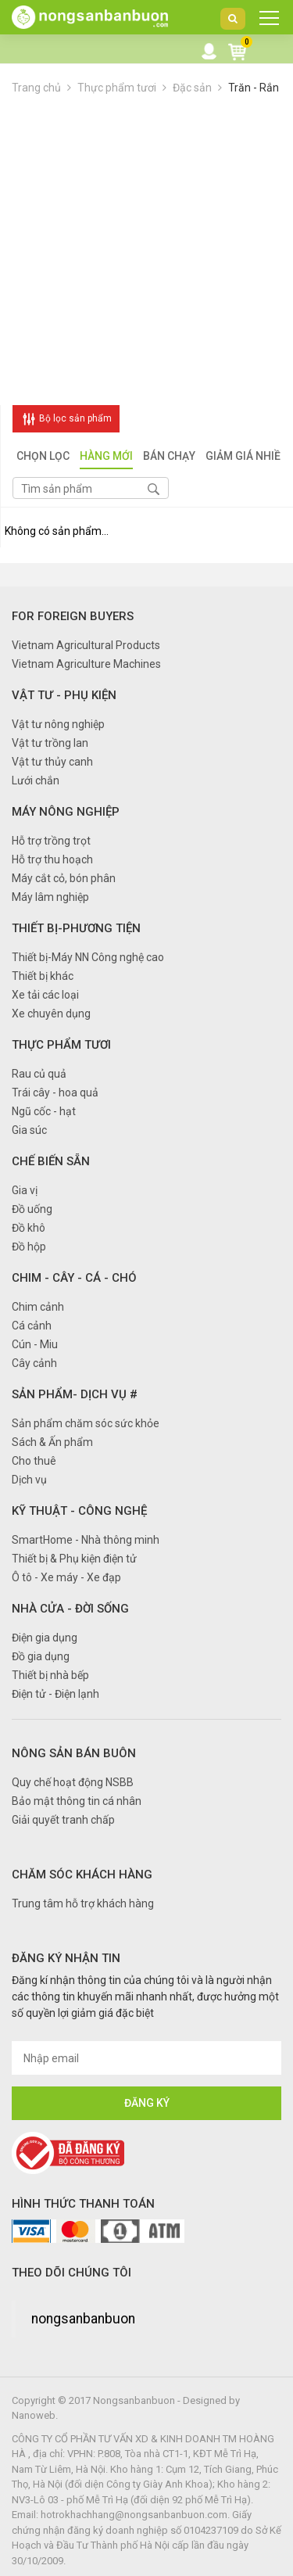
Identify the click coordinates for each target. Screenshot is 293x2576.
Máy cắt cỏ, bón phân (64, 878)
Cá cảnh (32, 1325)
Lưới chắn (35, 780)
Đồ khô (28, 1228)
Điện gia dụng (44, 1637)
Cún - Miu (35, 1344)
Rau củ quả (39, 1073)
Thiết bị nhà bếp (50, 1675)
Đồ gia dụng (41, 1656)
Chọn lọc (43, 457)
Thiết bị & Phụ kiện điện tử (74, 1558)
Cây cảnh (34, 1363)
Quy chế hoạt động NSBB (73, 1782)
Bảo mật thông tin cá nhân (76, 1801)
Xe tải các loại (45, 994)
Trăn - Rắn (253, 87)
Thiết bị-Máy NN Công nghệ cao (88, 957)
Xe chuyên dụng (51, 1013)
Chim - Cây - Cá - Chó (74, 1278)
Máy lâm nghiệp (50, 897)
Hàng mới (106, 457)
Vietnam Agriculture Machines (86, 664)
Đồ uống (32, 1209)
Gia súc (29, 1130)
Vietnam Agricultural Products (86, 645)
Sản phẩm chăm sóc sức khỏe (85, 1423)
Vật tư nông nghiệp (58, 724)
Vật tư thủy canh (52, 761)
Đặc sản (192, 87)
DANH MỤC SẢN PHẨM (264, 21)
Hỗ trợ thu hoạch (52, 859)
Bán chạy (169, 457)
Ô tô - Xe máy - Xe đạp (66, 1577)
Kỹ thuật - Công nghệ (79, 1511)
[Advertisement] (146, 250)
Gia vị (25, 1190)
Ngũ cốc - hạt (44, 1111)
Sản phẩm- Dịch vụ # (75, 1394)
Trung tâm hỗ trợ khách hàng (83, 1903)
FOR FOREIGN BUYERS (73, 616)
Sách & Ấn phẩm (52, 1442)
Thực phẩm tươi (116, 87)
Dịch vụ (29, 1479)
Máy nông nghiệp (66, 812)
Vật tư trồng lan (50, 743)
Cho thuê (34, 1461)
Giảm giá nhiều (246, 457)
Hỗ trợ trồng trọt (51, 840)
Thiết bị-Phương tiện (76, 928)
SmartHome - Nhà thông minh (85, 1540)
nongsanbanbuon (83, 2319)
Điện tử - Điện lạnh (55, 1694)
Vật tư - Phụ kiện (64, 695)
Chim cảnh (38, 1307)
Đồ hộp (29, 1246)
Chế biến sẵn (51, 1161)
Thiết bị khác (42, 976)
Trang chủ (36, 87)
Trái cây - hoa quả (55, 1092)
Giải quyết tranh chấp (63, 1820)
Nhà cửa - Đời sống (70, 1609)
